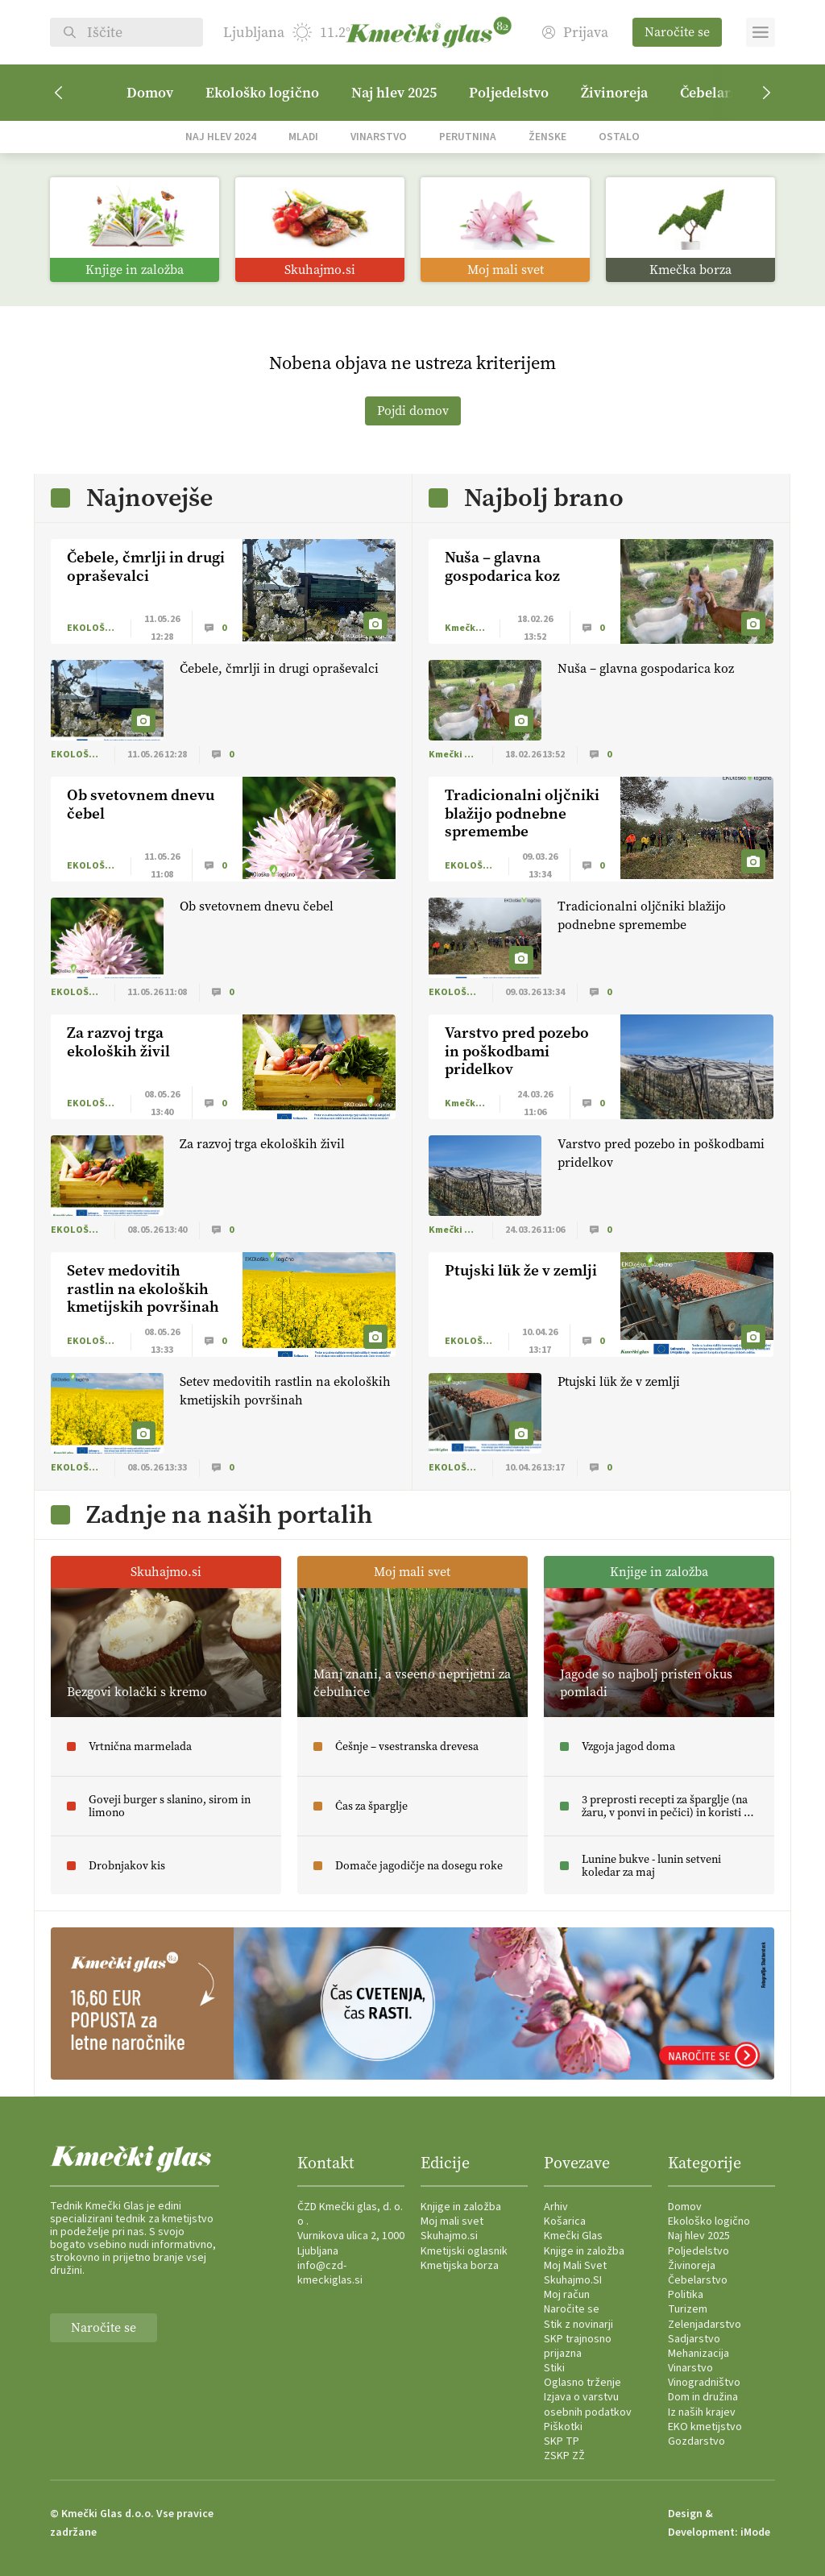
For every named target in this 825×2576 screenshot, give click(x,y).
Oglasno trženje (582, 2383)
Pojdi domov (413, 410)
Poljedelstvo (509, 92)
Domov (149, 92)
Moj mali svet (452, 2221)
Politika (685, 2295)
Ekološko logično (262, 92)
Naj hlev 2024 (220, 136)
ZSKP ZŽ (564, 2456)
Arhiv (556, 2207)
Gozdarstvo (696, 2441)
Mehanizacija (698, 2354)
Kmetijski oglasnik (464, 2251)
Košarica (565, 2221)
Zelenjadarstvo (704, 2325)
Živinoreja (614, 92)
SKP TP (561, 2441)
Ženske (547, 136)
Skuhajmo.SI (573, 2280)
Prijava (575, 32)
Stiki (554, 2368)
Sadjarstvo (694, 2339)
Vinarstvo (378, 136)
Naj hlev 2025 (394, 92)
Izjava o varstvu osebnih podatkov (588, 2404)
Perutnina (467, 136)
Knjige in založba (461, 2207)
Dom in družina (703, 2397)
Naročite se (677, 31)
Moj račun (567, 2295)
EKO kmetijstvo (705, 2427)
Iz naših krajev (702, 2412)
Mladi (303, 136)
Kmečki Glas (573, 2236)
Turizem (687, 2309)
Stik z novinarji (578, 2325)
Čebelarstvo (698, 2280)
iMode (755, 2532)
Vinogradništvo (704, 2383)
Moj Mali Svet (575, 2266)
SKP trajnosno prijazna (577, 2346)
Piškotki (563, 2427)
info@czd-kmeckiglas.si (330, 2273)
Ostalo (619, 136)
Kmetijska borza (460, 2266)
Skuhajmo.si (449, 2236)
